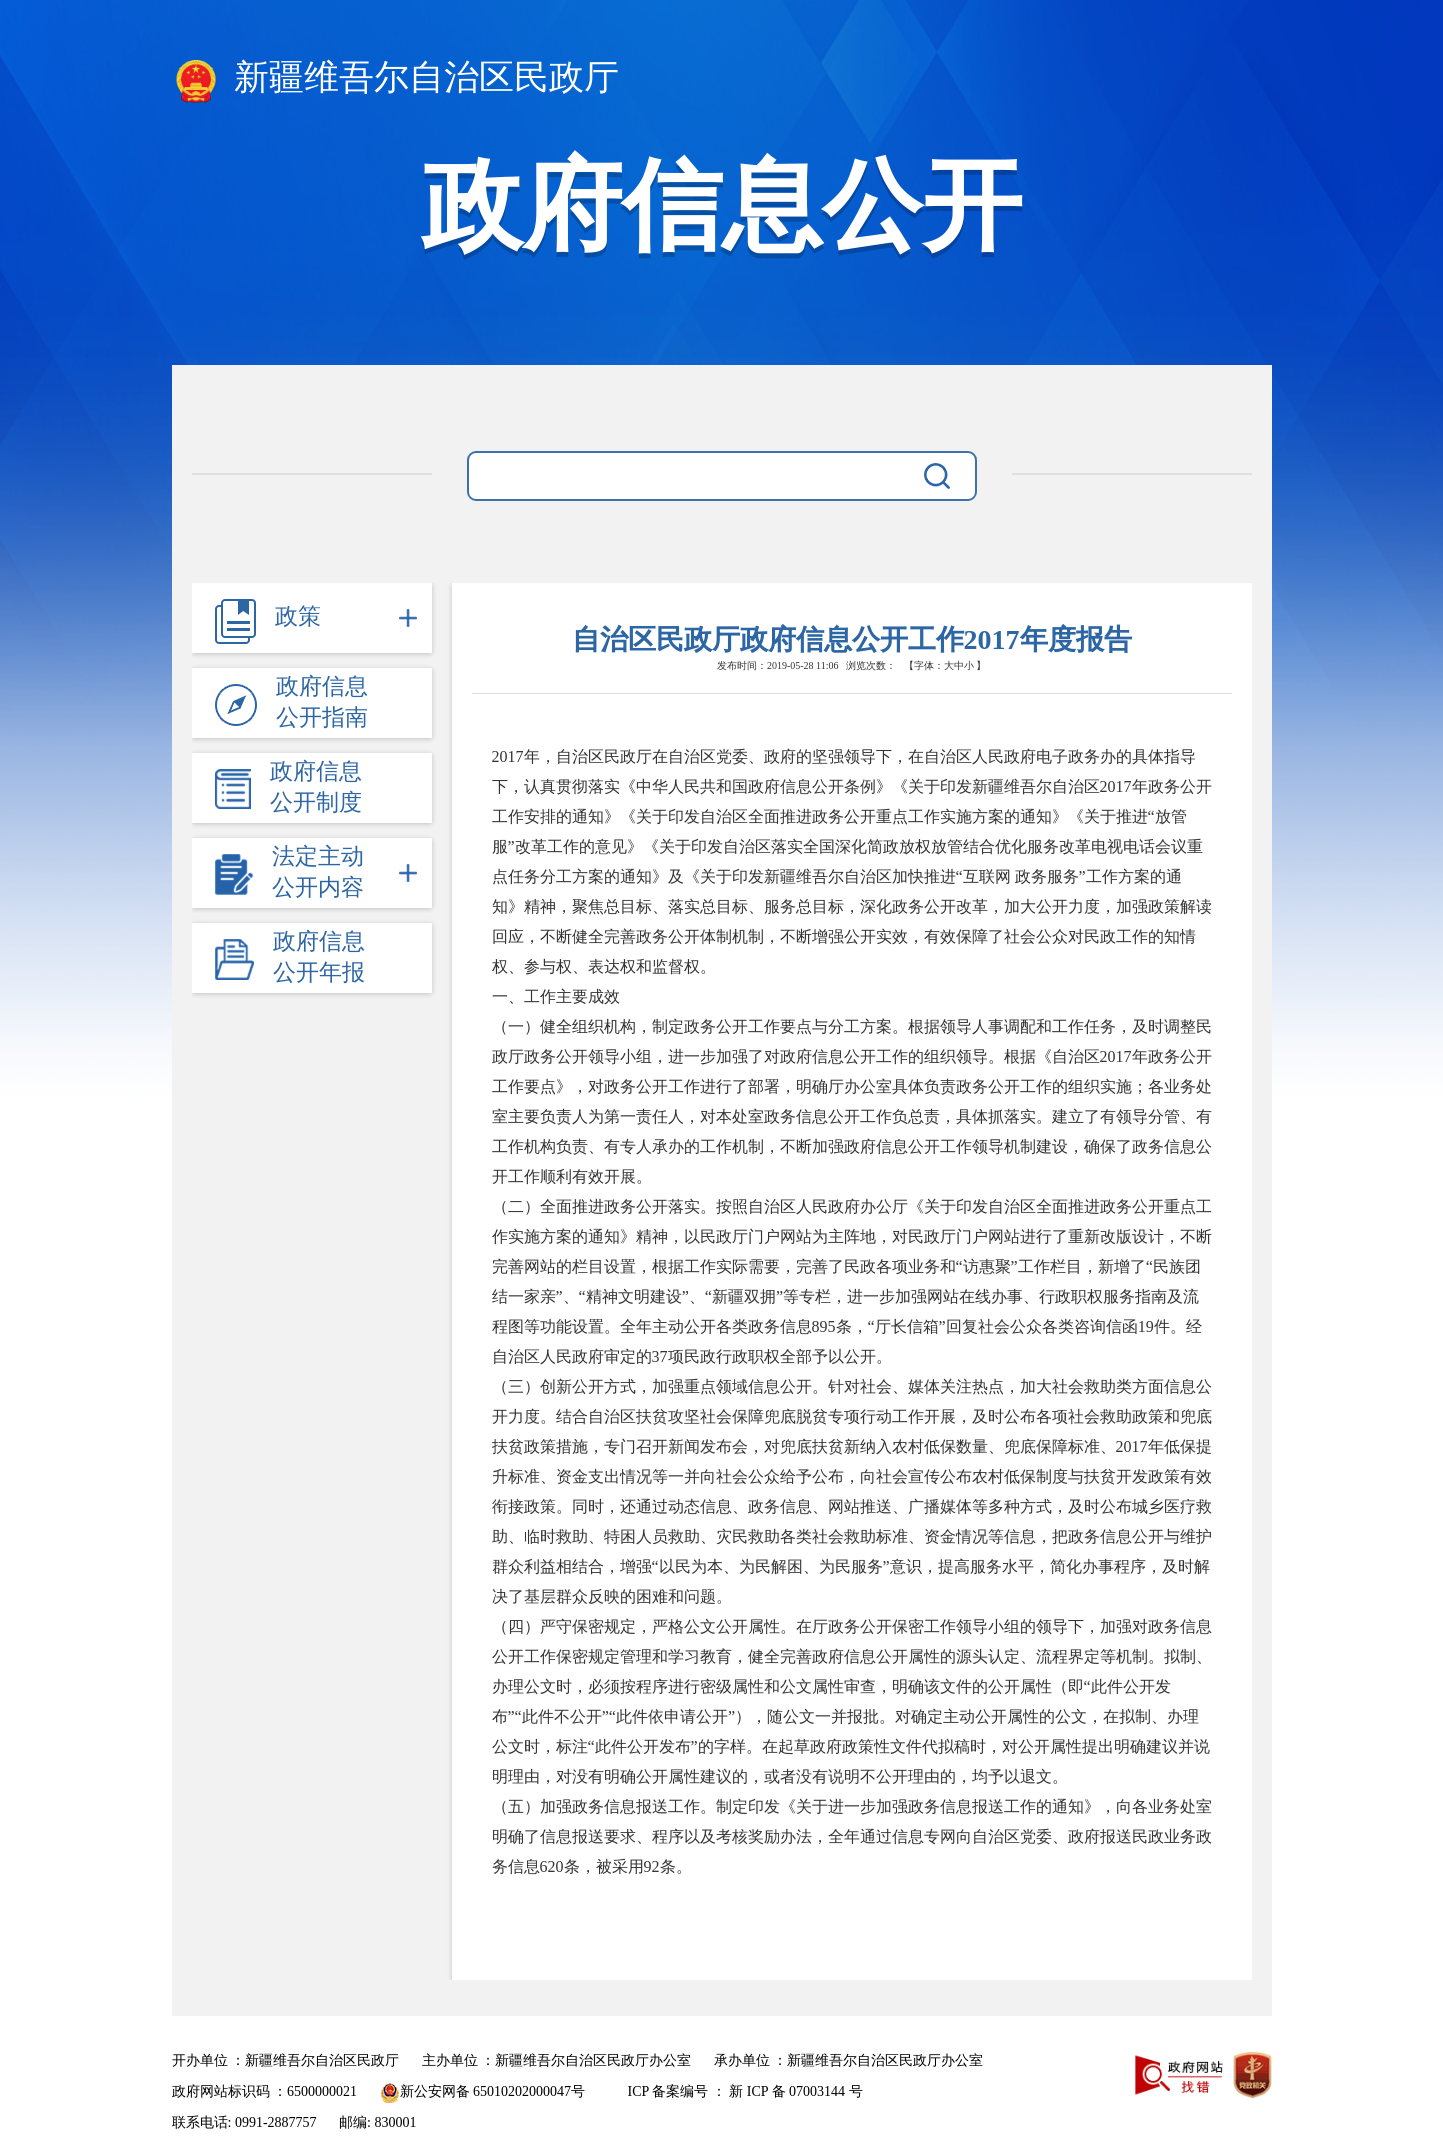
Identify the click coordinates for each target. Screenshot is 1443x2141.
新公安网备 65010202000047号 (483, 2091)
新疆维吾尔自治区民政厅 (396, 81)
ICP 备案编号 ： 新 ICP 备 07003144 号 (745, 2091)
